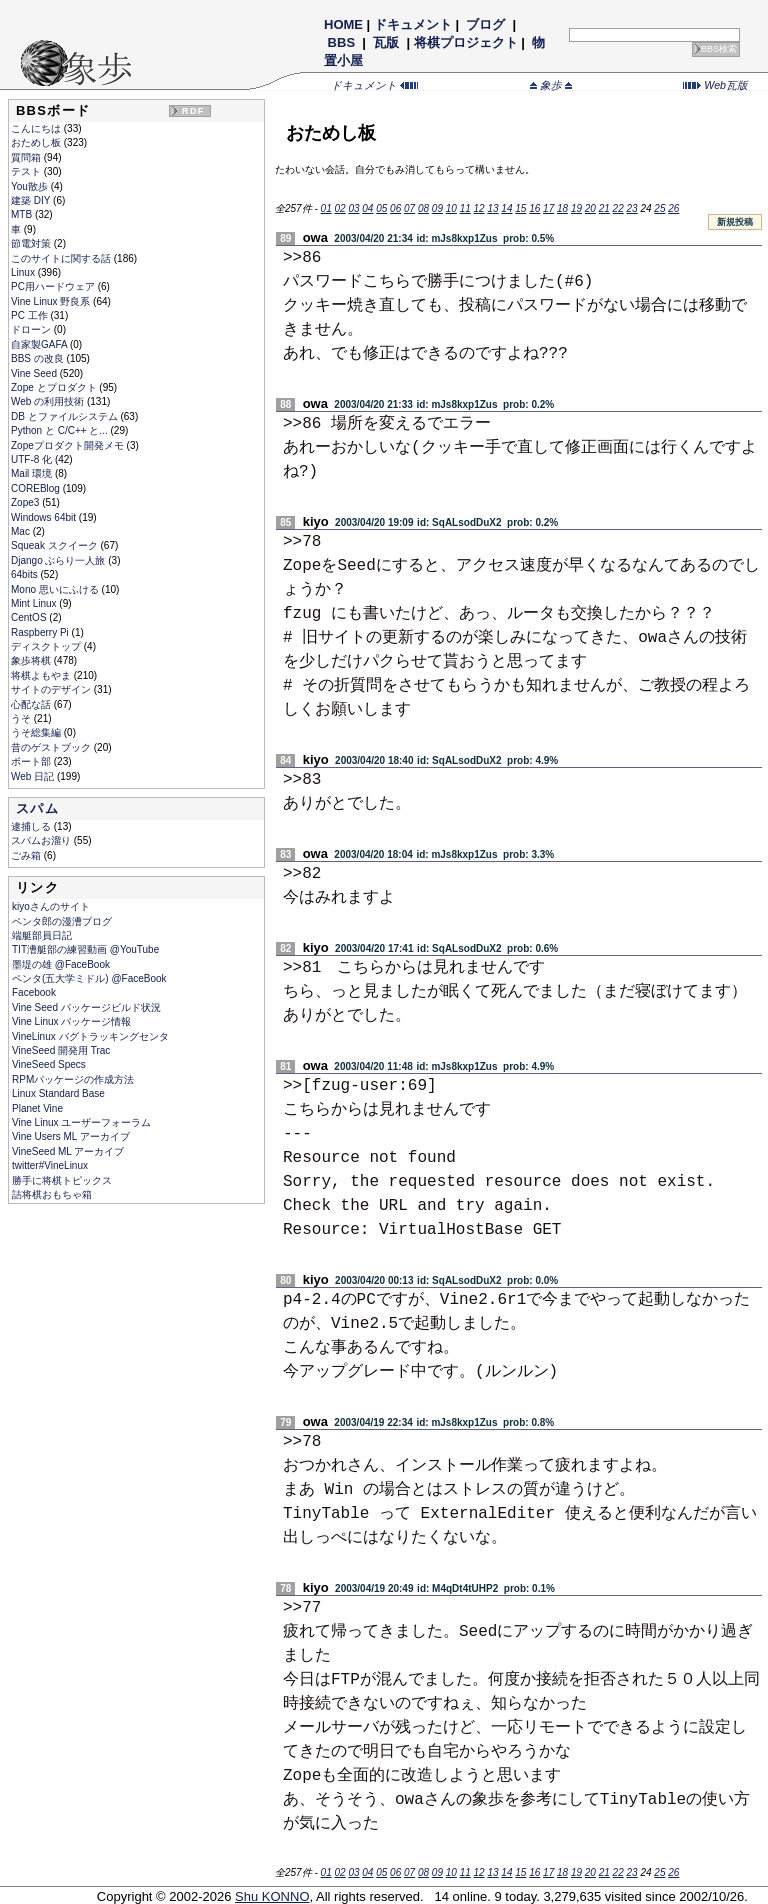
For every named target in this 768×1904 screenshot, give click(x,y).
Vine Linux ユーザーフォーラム (81, 1122)
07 (409, 208)
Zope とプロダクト (55, 387)
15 (520, 208)
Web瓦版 (715, 85)
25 (659, 208)
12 (479, 208)
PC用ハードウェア (54, 286)
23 (632, 208)
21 (604, 208)
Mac (22, 531)
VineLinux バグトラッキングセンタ (90, 1036)
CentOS (30, 617)
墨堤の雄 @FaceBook (61, 964)
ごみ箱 (27, 855)
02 (339, 208)
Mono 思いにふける (56, 589)
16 (534, 208)
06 (395, 208)
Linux (24, 272)
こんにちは (37, 128)
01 (326, 208)
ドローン (32, 329)
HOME (343, 24)
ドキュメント (413, 24)
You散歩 (31, 186)
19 (576, 208)
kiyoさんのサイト (51, 906)
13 (492, 208)
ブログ (486, 24)
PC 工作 (30, 315)
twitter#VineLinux (50, 1165)
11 (465, 208)
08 (423, 208)
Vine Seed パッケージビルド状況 (86, 1007)
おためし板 (37, 142)
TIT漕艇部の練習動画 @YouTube (85, 949)
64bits (25, 574)
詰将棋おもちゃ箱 (52, 1194)
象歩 (551, 85)
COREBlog (37, 488)
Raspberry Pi (41, 632)
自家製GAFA (40, 344)
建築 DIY (32, 200)
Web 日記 (34, 776)
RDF (193, 111)
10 (451, 208)
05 (381, 208)
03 (353, 208)
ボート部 (32, 761)
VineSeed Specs (49, 1064)
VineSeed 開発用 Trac (61, 1050)
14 (506, 208)
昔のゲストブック (52, 747)
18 (562, 208)
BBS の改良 (39, 358)
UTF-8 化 (33, 459)
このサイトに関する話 (62, 258)
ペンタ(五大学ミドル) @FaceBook (89, 978)
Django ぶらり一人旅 (59, 560)
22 (618, 208)
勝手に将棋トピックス (62, 1180)
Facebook (34, 992)
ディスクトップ (47, 646)
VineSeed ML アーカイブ (68, 1151)
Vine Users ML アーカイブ (71, 1136)
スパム (37, 808)
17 (548, 208)
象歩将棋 (32, 660)
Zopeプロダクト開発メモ (69, 445)
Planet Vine (37, 1108)
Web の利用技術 (49, 401)
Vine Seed (35, 373)
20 (590, 208)
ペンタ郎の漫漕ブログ (62, 921)
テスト (27, 171)
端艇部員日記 (42, 935)
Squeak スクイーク (55, 545)
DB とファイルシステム (65, 416)
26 (673, 208)
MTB (23, 214)
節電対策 (32, 243)
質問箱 (27, 157)
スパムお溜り (42, 840)
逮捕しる (32, 826)
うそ (22, 718)
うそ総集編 (37, 732)
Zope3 (26, 502)
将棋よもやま (42, 675)
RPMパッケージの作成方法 (73, 1079)
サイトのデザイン (52, 689)
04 (367, 208)
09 (437, 208)
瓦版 (386, 42)
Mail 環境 (33, 473)
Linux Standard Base (58, 1093)
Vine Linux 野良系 (52, 301)
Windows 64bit (45, 517)
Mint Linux (35, 603)
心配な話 (32, 704)
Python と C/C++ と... (60, 430)
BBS (341, 42)
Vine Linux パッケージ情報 (71, 1021)
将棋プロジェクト (466, 42)
